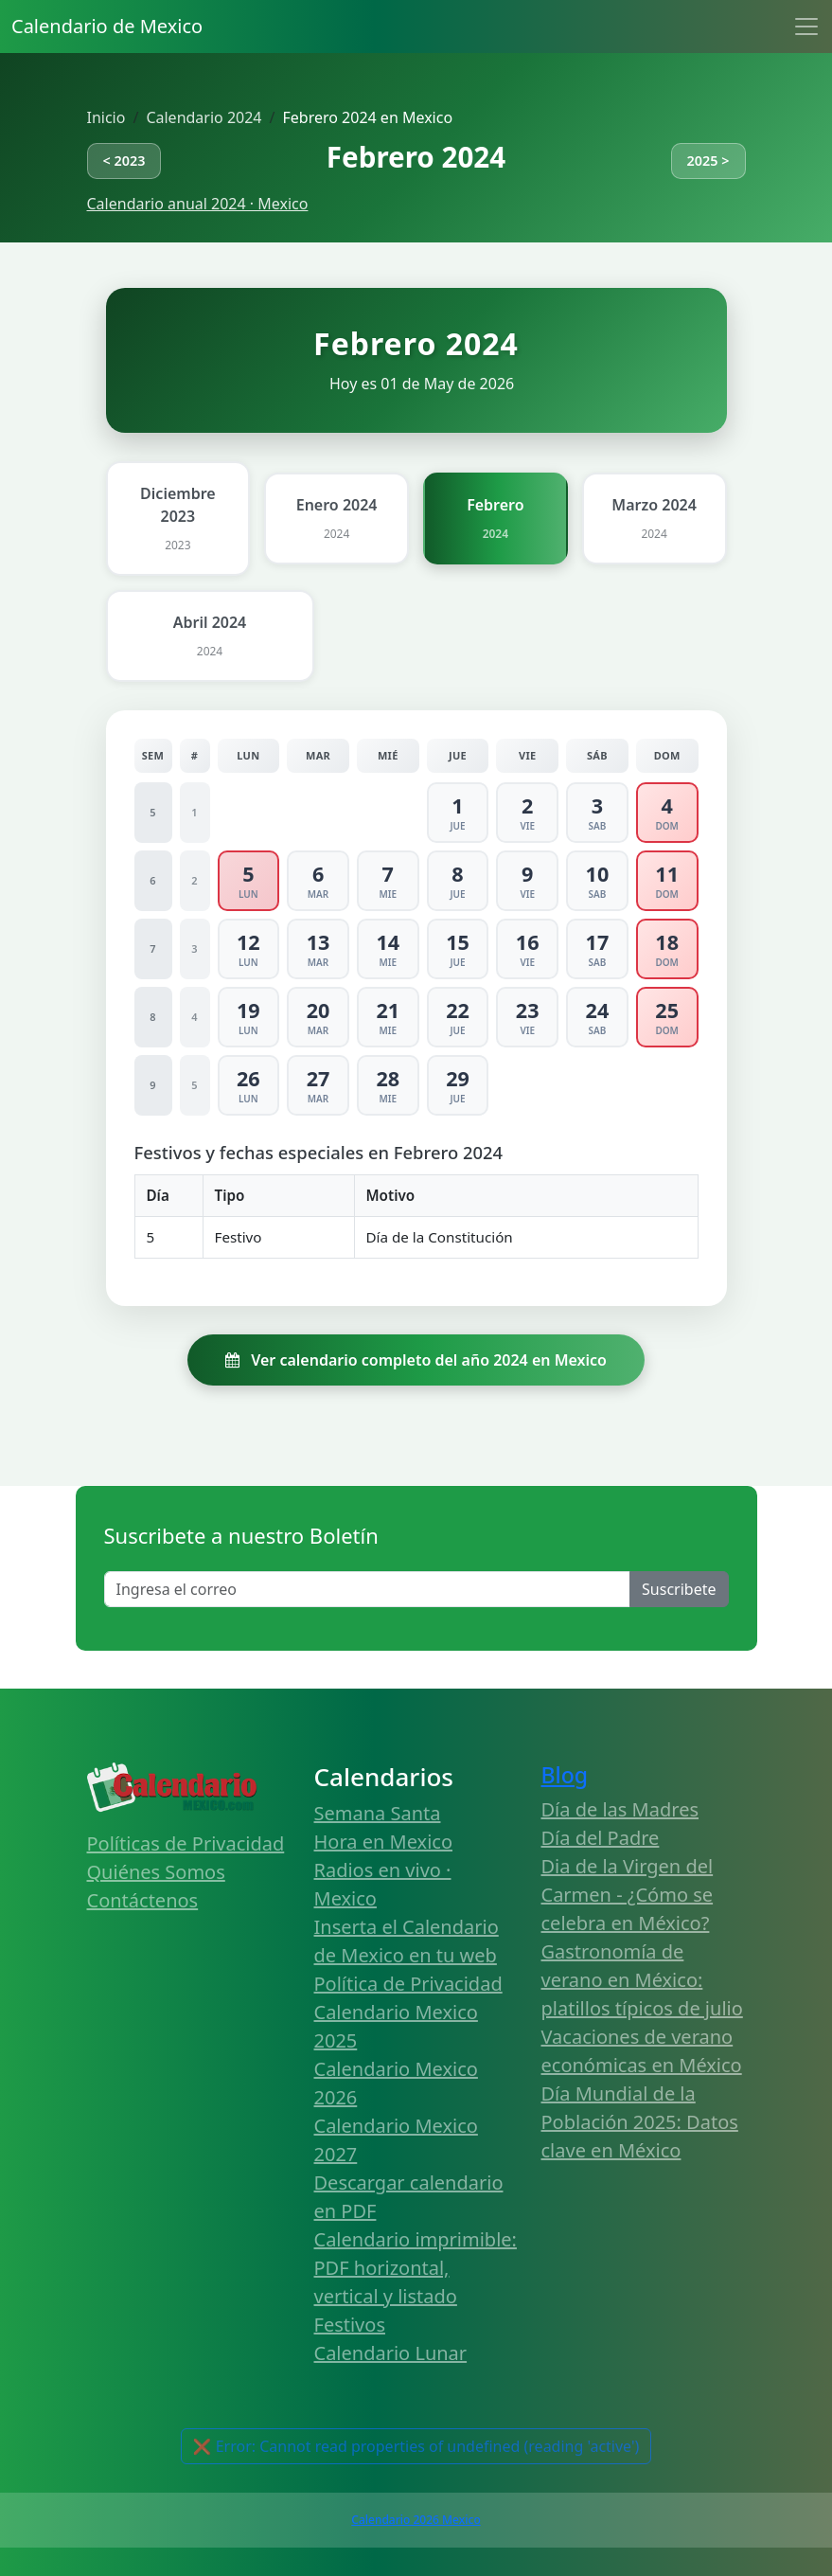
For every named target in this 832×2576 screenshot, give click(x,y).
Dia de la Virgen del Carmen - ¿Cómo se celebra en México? (627, 1894)
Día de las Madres (620, 1809)
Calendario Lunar (391, 2353)
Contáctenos (143, 1900)
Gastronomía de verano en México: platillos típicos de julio (642, 1980)
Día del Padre (600, 1838)
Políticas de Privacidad (186, 1843)
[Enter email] (367, 1589)
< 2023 (124, 161)
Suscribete (679, 1589)
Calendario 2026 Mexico (415, 2520)
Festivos (349, 2324)
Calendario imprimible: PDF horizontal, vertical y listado (415, 2268)
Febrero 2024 (416, 156)
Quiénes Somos (156, 1872)
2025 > (708, 161)
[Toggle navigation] (806, 26)
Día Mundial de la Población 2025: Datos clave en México (639, 2122)
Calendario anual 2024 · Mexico (198, 203)
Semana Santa (377, 1813)
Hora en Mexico (383, 1841)
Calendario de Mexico (107, 26)
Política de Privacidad (408, 1983)
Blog (565, 1775)
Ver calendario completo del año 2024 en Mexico (416, 1360)
